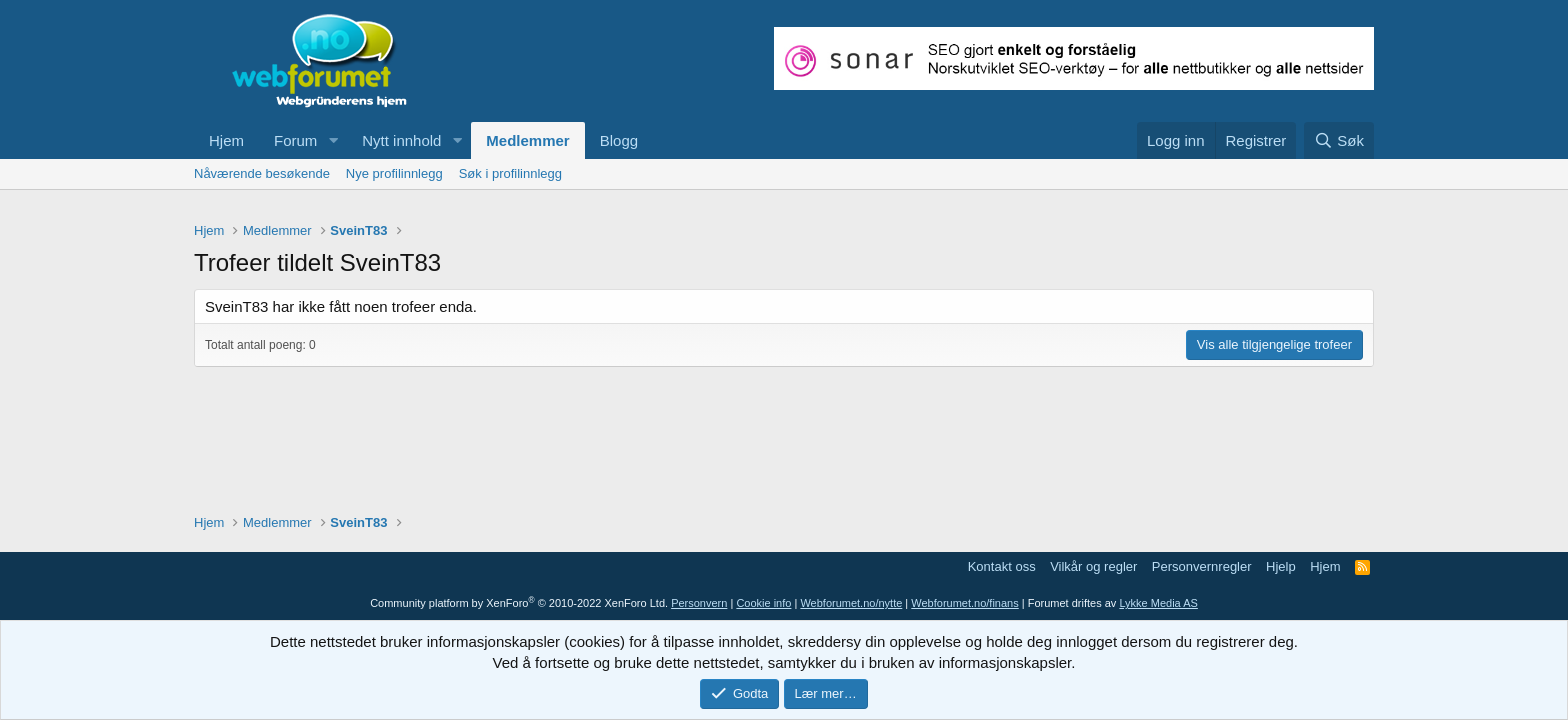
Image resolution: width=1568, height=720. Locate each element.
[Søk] (1339, 140)
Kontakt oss (1002, 566)
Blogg (619, 140)
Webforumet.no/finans (964, 603)
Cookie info (763, 603)
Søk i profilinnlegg (510, 173)
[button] (333, 140)
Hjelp (1281, 566)
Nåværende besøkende (262, 173)
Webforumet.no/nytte (851, 603)
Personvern (699, 603)
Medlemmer (527, 140)
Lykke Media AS (1158, 603)
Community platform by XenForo (519, 603)
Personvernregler (1202, 566)
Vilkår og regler (1093, 566)
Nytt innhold (401, 140)
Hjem (226, 140)
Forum (295, 140)
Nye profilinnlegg (394, 173)
